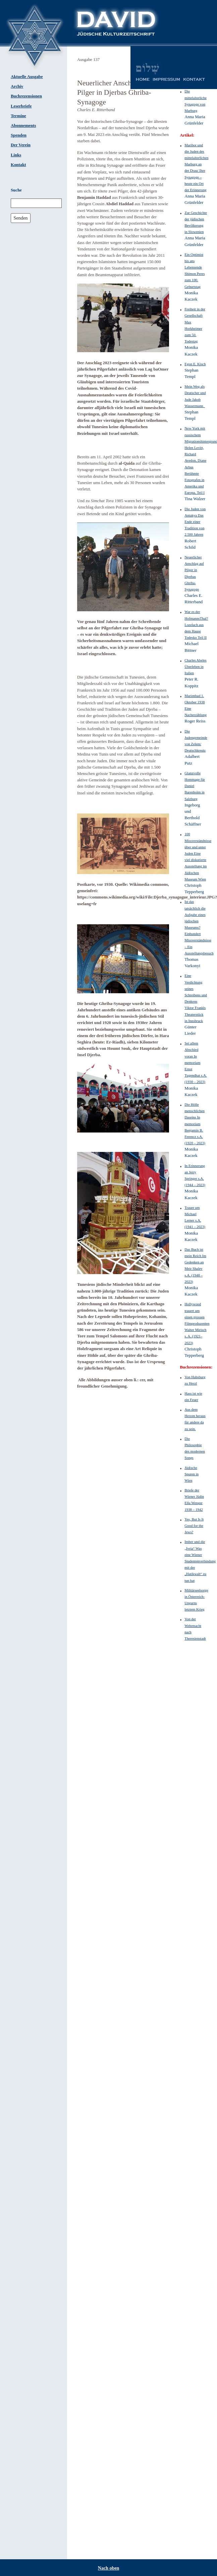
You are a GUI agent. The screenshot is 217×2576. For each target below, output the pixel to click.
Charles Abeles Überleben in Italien (195, 666)
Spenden (18, 135)
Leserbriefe (21, 106)
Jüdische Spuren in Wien (191, 1474)
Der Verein (21, 145)
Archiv (17, 86)
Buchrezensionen (26, 96)
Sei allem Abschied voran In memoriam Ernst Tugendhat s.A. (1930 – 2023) (195, 1062)
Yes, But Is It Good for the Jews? (194, 1525)
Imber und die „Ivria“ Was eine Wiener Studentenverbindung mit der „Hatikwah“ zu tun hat (200, 1561)
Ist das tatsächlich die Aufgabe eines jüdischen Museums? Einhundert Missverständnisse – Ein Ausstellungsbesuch (198, 927)
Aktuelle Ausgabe (27, 76)
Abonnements (23, 125)
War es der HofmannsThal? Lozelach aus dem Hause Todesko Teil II (196, 624)
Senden (20, 218)
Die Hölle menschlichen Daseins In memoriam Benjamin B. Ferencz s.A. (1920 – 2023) (194, 1123)
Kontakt (18, 164)
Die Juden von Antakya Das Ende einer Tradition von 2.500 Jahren (195, 522)
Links (16, 155)
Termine (18, 115)
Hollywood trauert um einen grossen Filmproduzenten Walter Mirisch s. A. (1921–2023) (196, 1323)
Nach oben (108, 2568)
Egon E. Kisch (195, 364)
